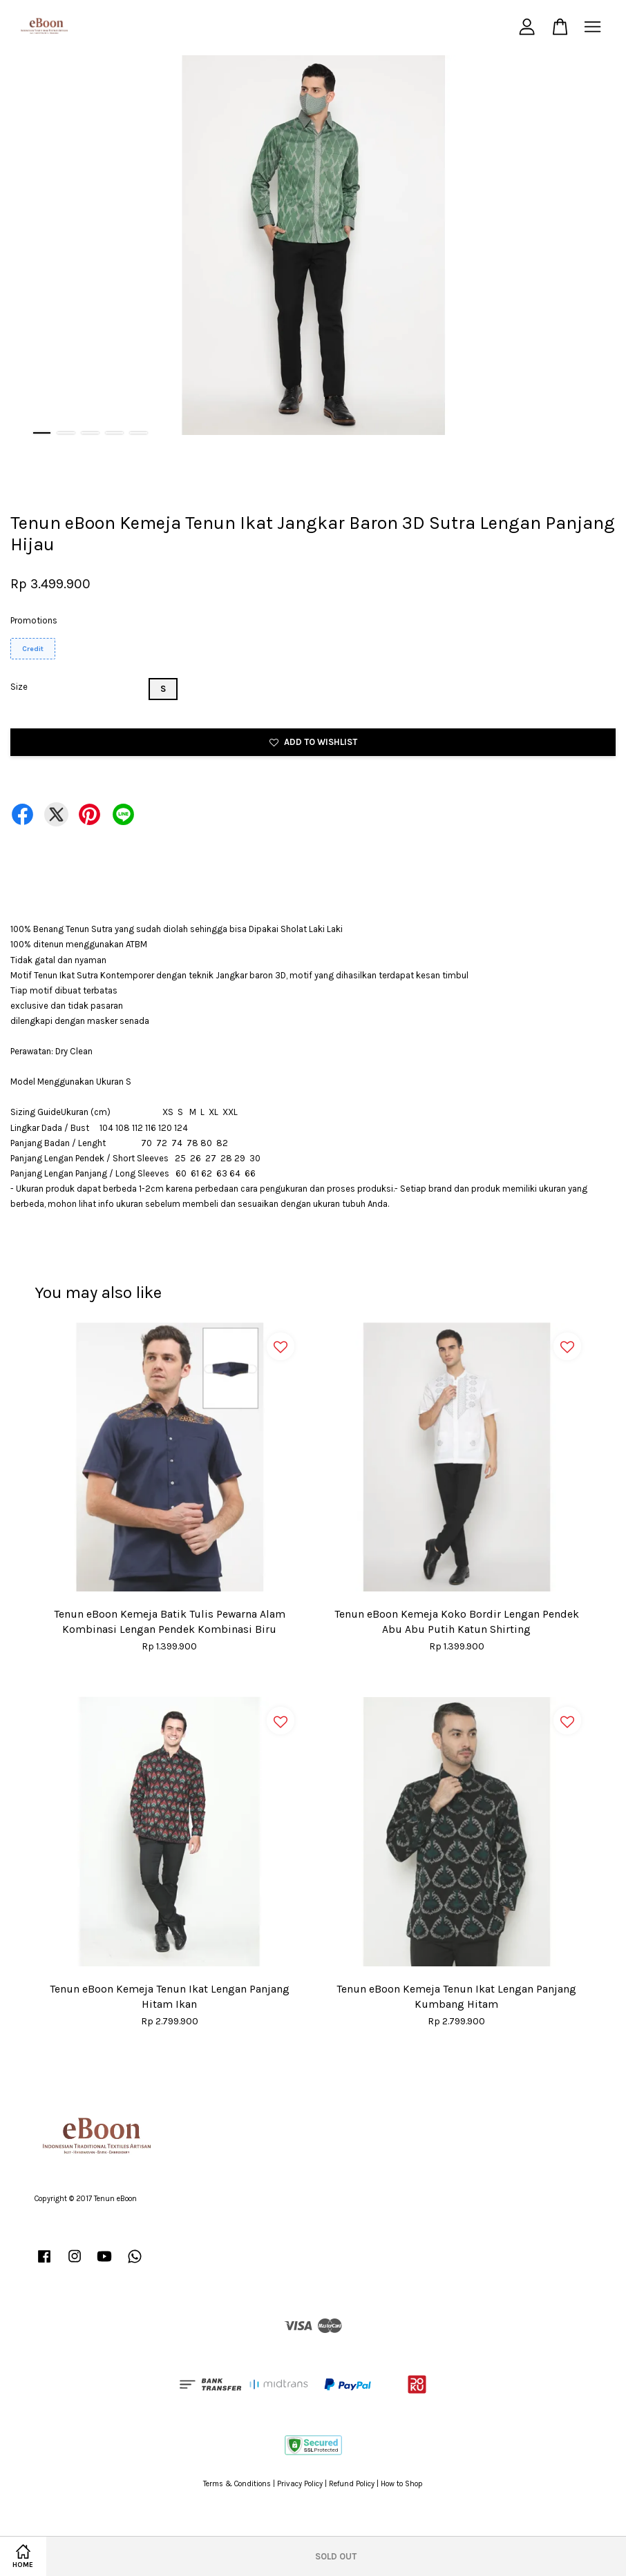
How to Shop (402, 2483)
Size (19, 686)
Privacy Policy (300, 2483)
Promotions (33, 620)
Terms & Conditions (237, 2483)
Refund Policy (351, 2483)
